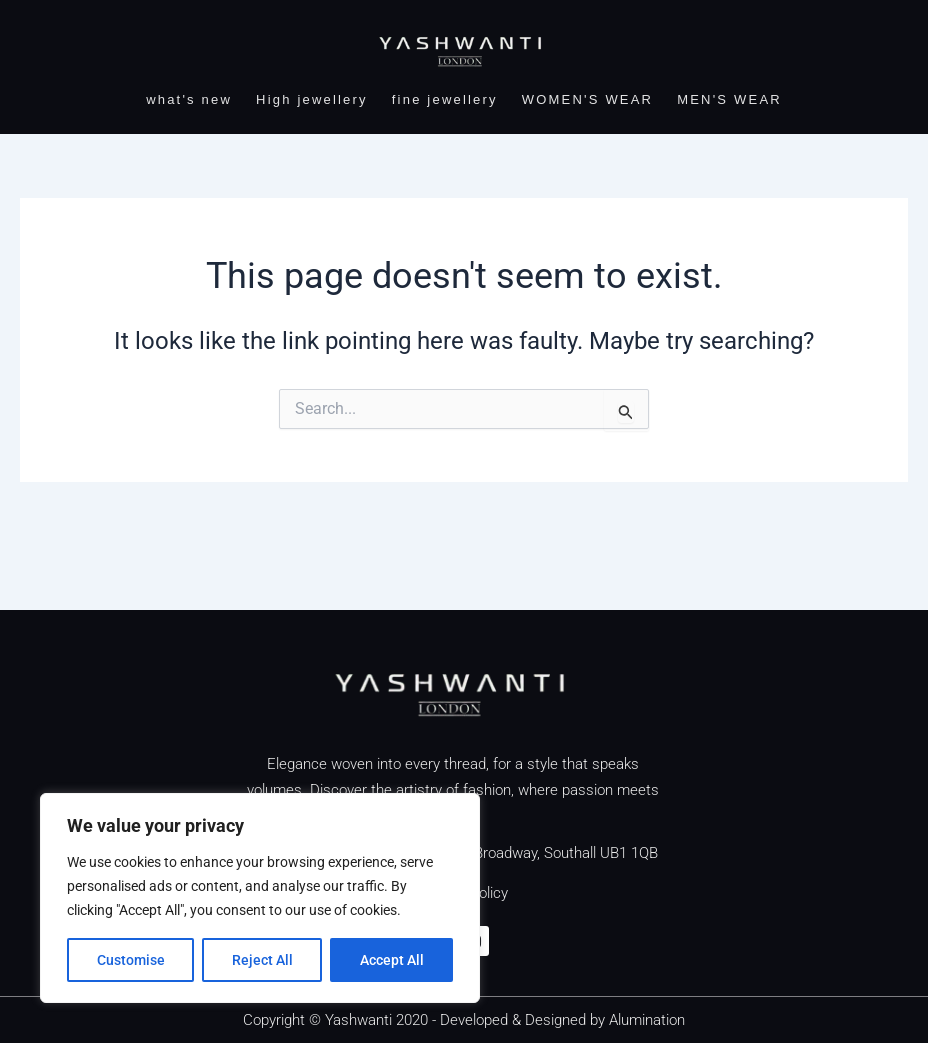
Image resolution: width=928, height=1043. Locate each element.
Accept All (392, 960)
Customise (131, 960)
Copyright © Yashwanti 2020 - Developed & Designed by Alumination (464, 1020)
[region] (260, 898)
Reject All (262, 960)
